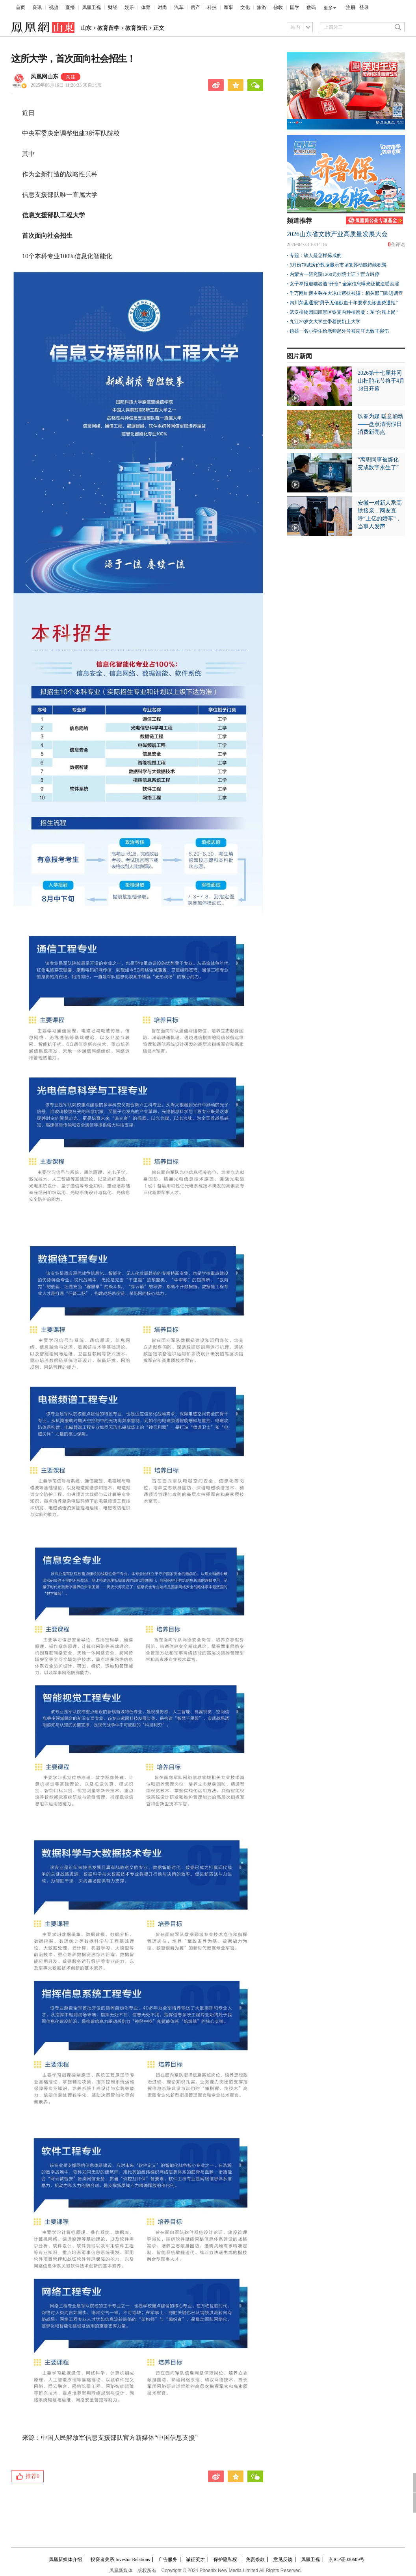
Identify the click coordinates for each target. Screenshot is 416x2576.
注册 (350, 7)
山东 (85, 28)
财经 (112, 7)
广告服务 (167, 2559)
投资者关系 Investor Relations (120, 2559)
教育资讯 (136, 28)
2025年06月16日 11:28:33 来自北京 (66, 85)
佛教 (278, 7)
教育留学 (108, 28)
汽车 (179, 7)
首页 (20, 7)
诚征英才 (195, 2559)
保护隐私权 (225, 2559)
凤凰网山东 (44, 77)
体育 (145, 7)
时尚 (162, 7)
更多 (328, 8)
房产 (195, 7)
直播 (70, 7)
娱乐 (129, 7)
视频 (53, 7)
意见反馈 (282, 2559)
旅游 (261, 7)
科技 (212, 7)
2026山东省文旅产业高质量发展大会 (337, 234)
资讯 (37, 7)
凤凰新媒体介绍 (65, 2559)
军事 (228, 7)
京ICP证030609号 (346, 2559)
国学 (294, 7)
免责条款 (255, 2559)
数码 (311, 7)
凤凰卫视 (91, 7)
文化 (245, 7)
